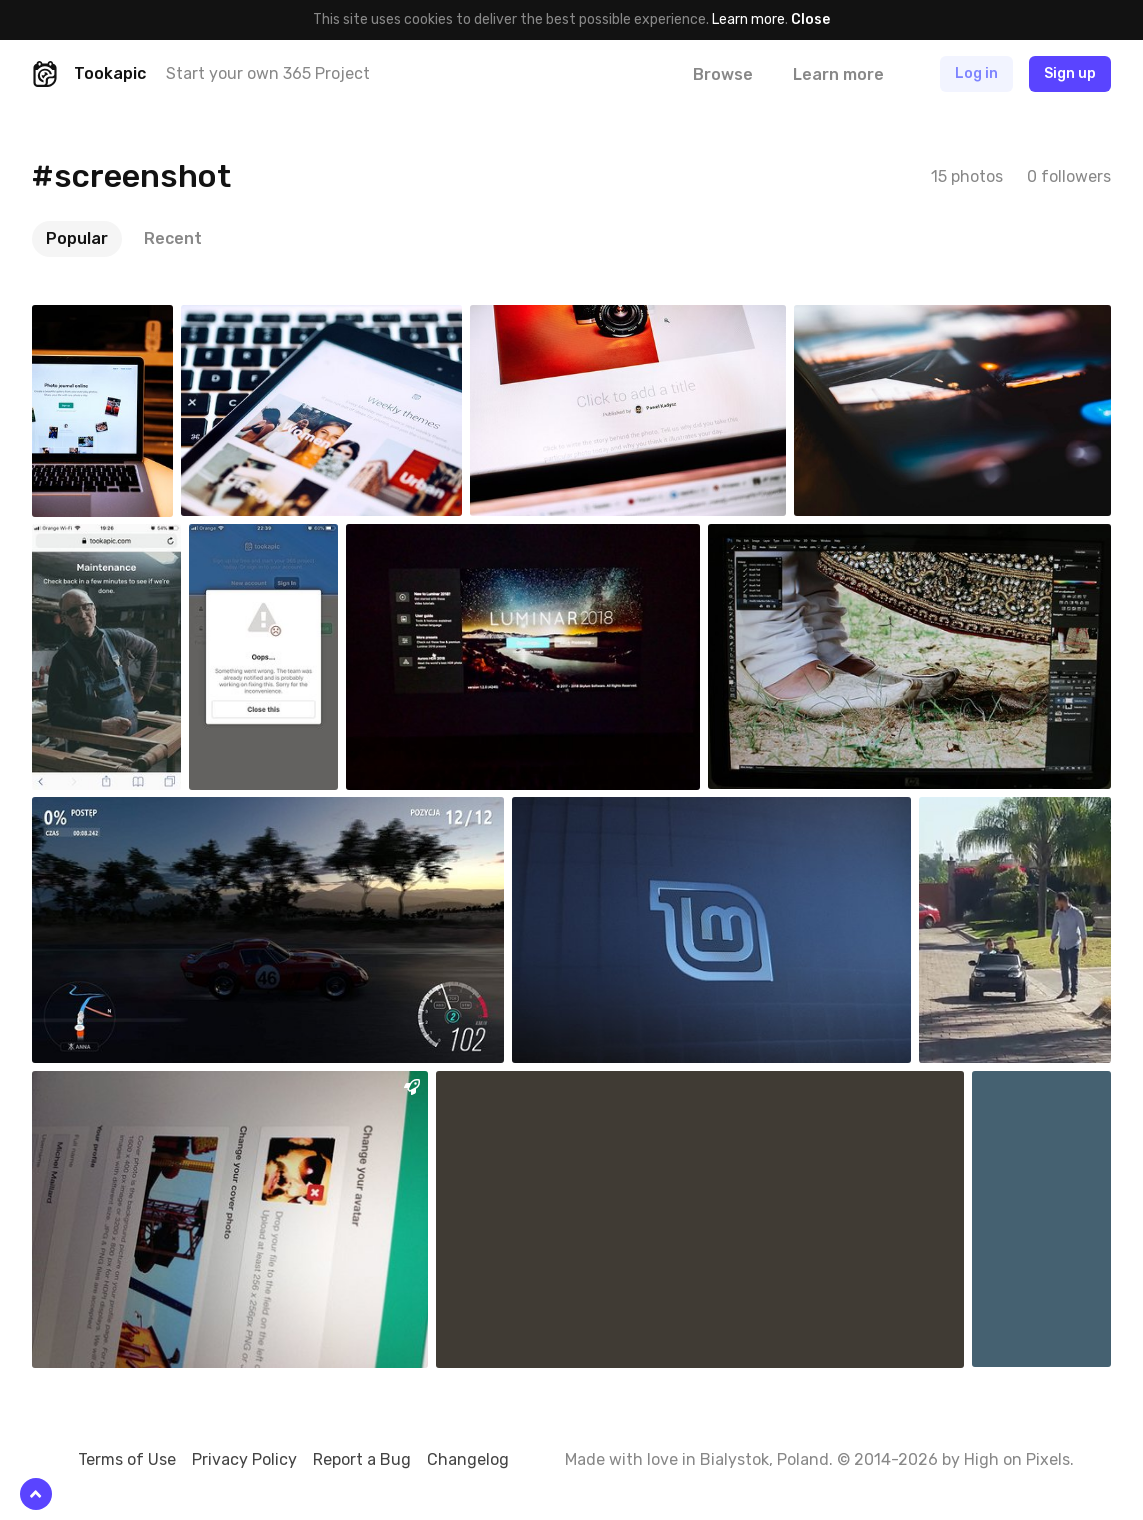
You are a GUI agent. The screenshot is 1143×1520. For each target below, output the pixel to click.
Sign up (1070, 73)
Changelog (468, 1459)
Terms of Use (127, 1459)
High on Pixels (1017, 1459)
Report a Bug (362, 1459)
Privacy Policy (244, 1459)
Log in (976, 73)
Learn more (748, 19)
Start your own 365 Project (268, 73)
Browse (723, 74)
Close (810, 19)
